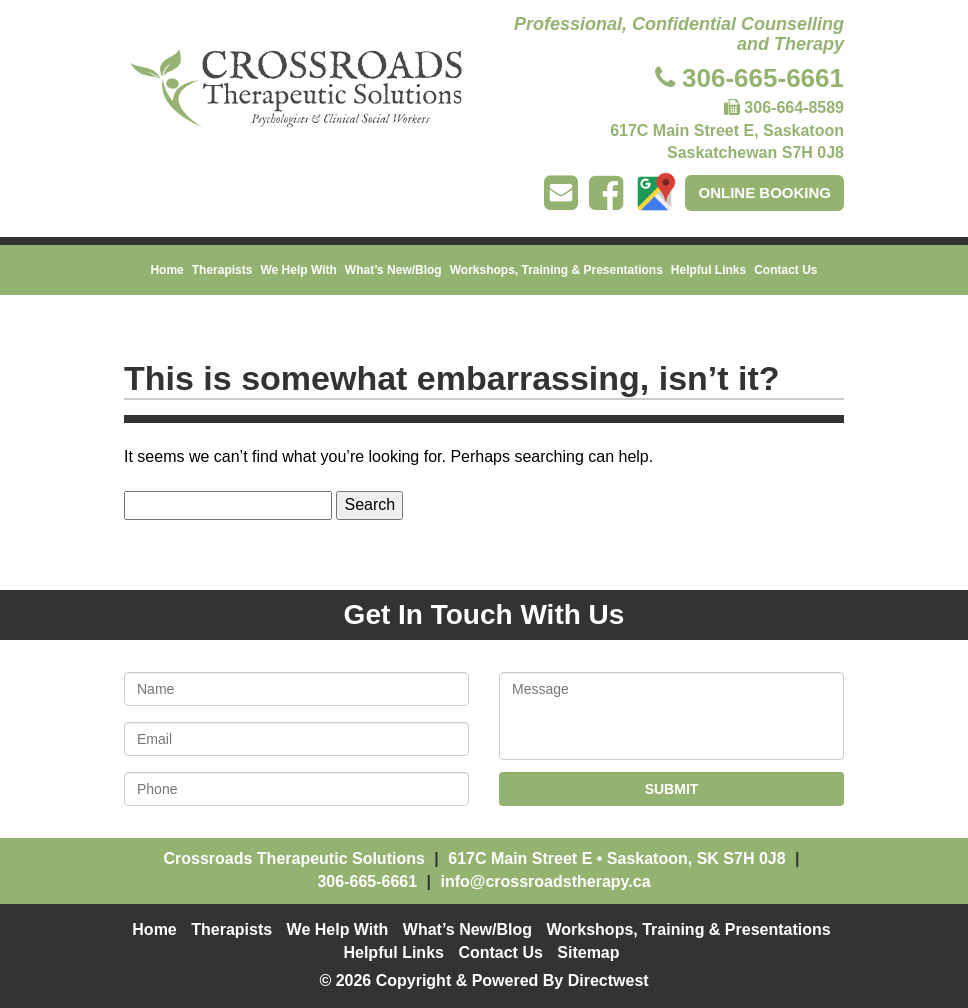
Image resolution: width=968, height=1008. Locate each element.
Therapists (222, 270)
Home (166, 270)
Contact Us (785, 270)
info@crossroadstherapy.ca (545, 881)
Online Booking (764, 192)
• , (616, 858)
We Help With (298, 270)
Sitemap (588, 952)
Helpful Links (708, 270)
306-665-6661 (763, 78)
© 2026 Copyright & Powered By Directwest (483, 980)
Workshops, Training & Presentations (556, 270)
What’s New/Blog (393, 270)
